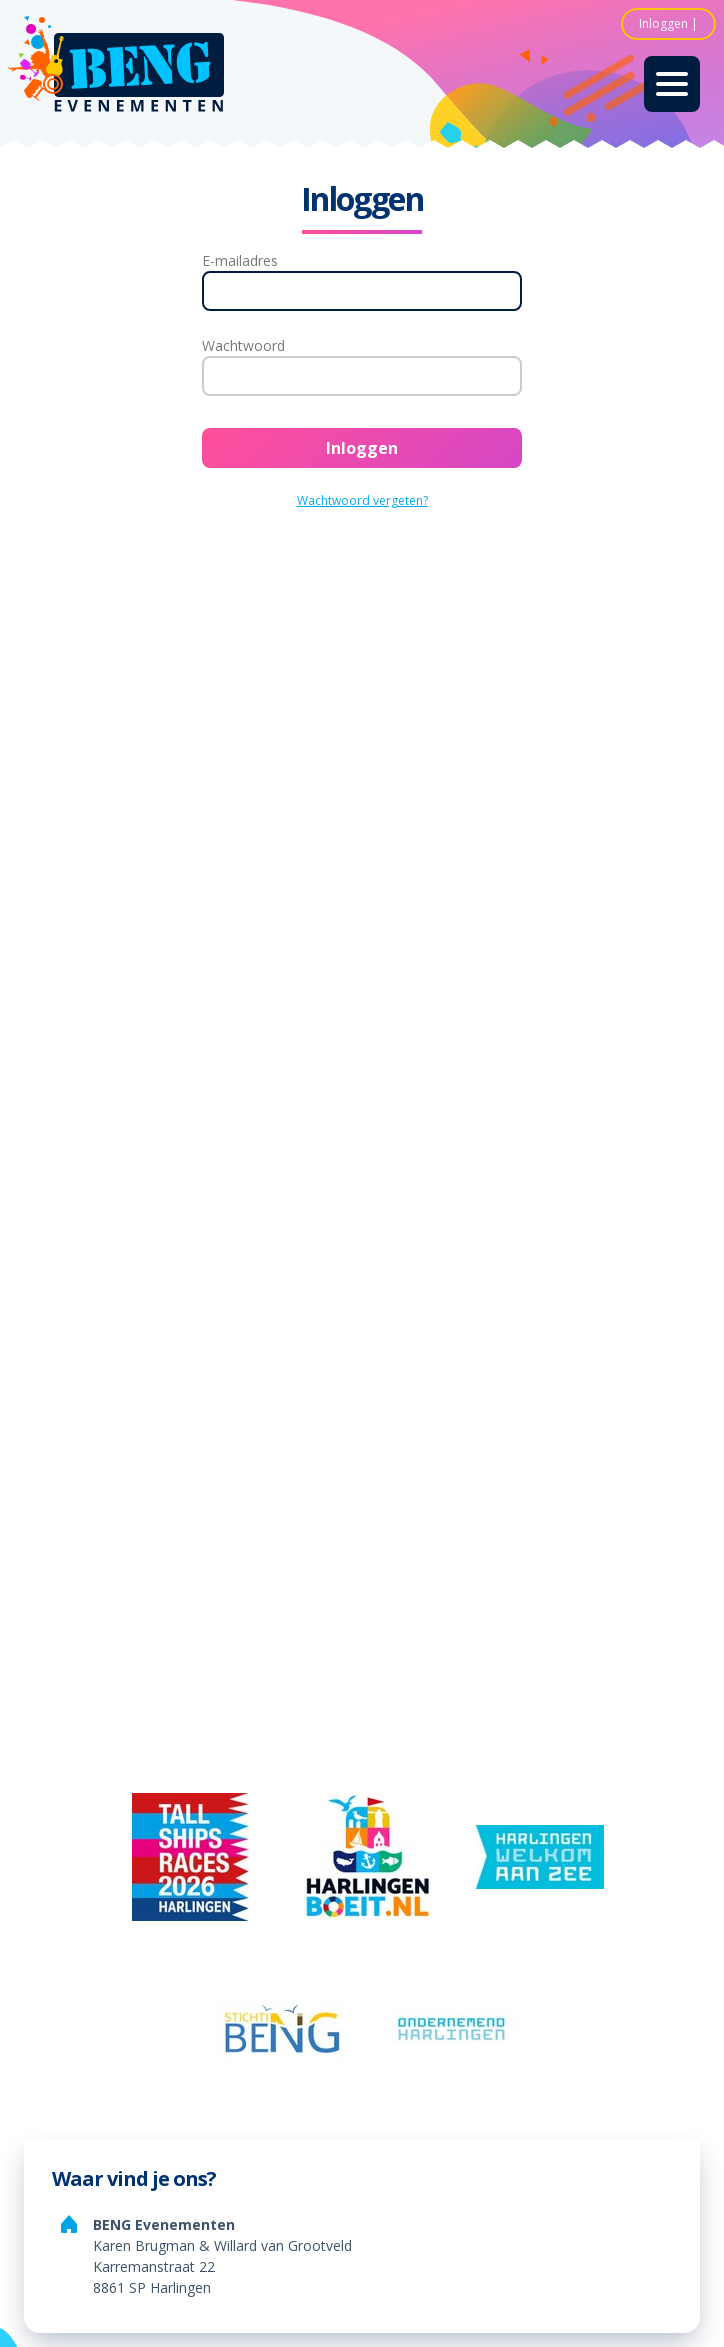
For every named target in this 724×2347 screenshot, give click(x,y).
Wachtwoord (243, 345)
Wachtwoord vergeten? (362, 500)
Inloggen (663, 23)
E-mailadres (240, 260)
